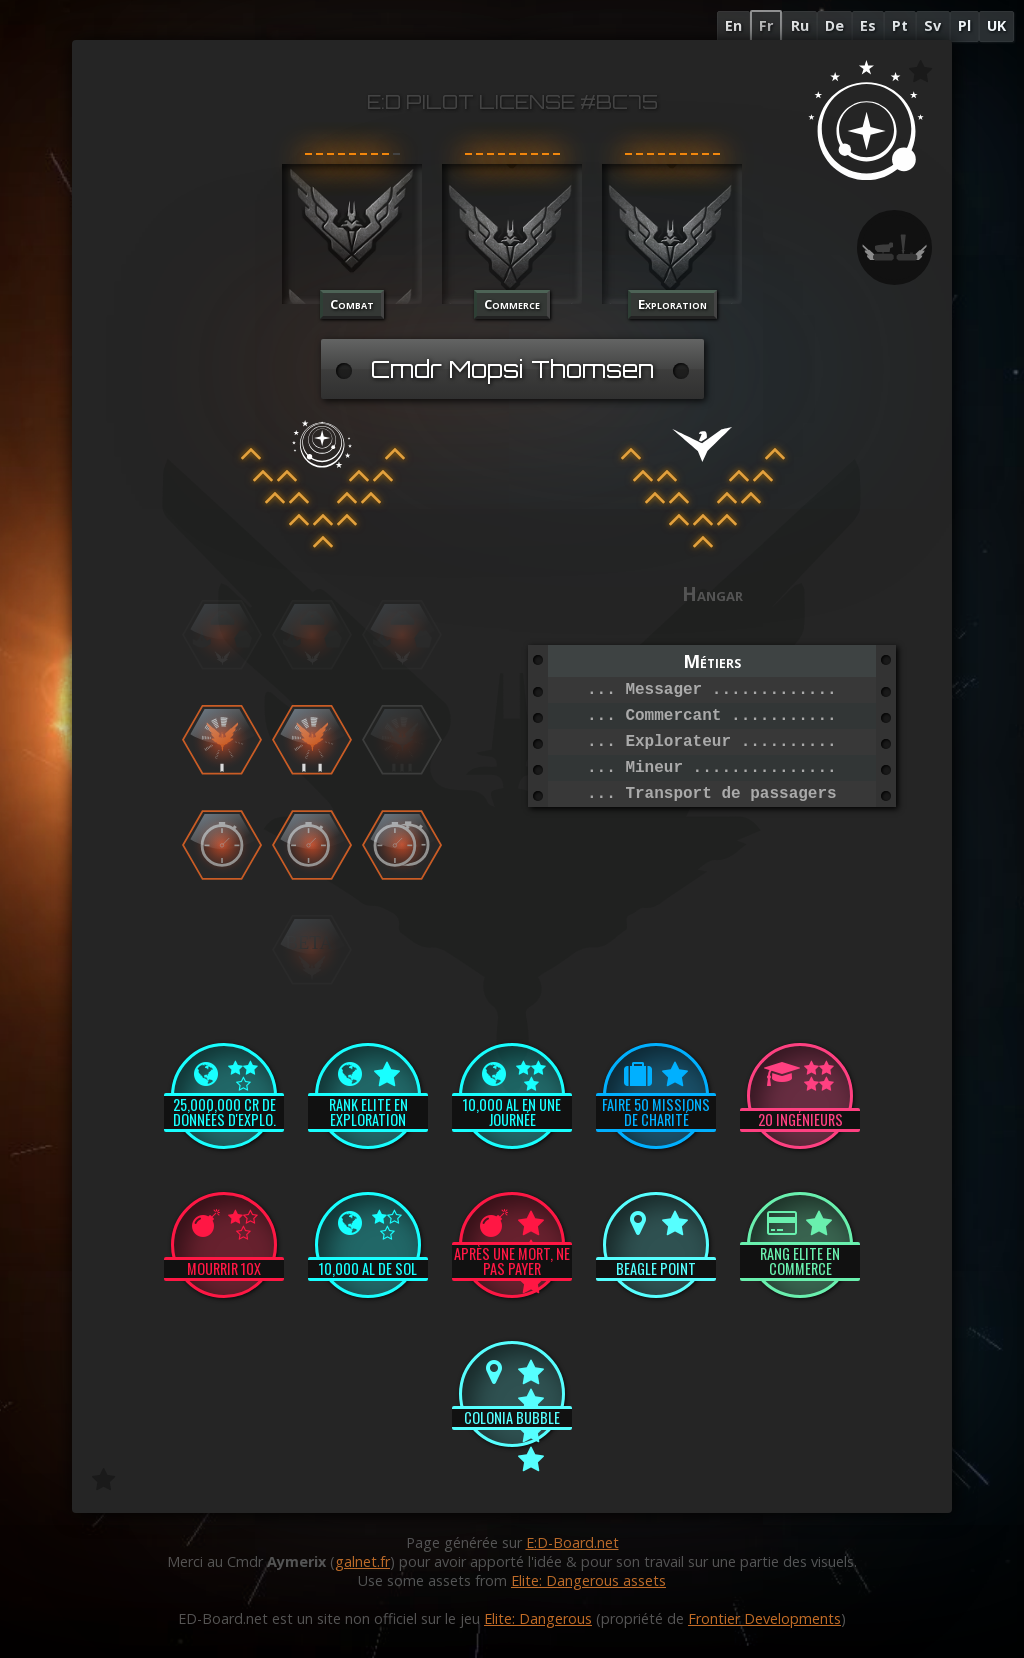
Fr (766, 25)
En (733, 25)
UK (996, 25)
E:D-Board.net (572, 1542)
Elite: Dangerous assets (588, 1580)
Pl (964, 25)
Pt (900, 25)
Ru (800, 25)
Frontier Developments (764, 1618)
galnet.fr (362, 1561)
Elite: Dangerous (538, 1618)
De (834, 25)
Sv (932, 25)
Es (868, 25)
